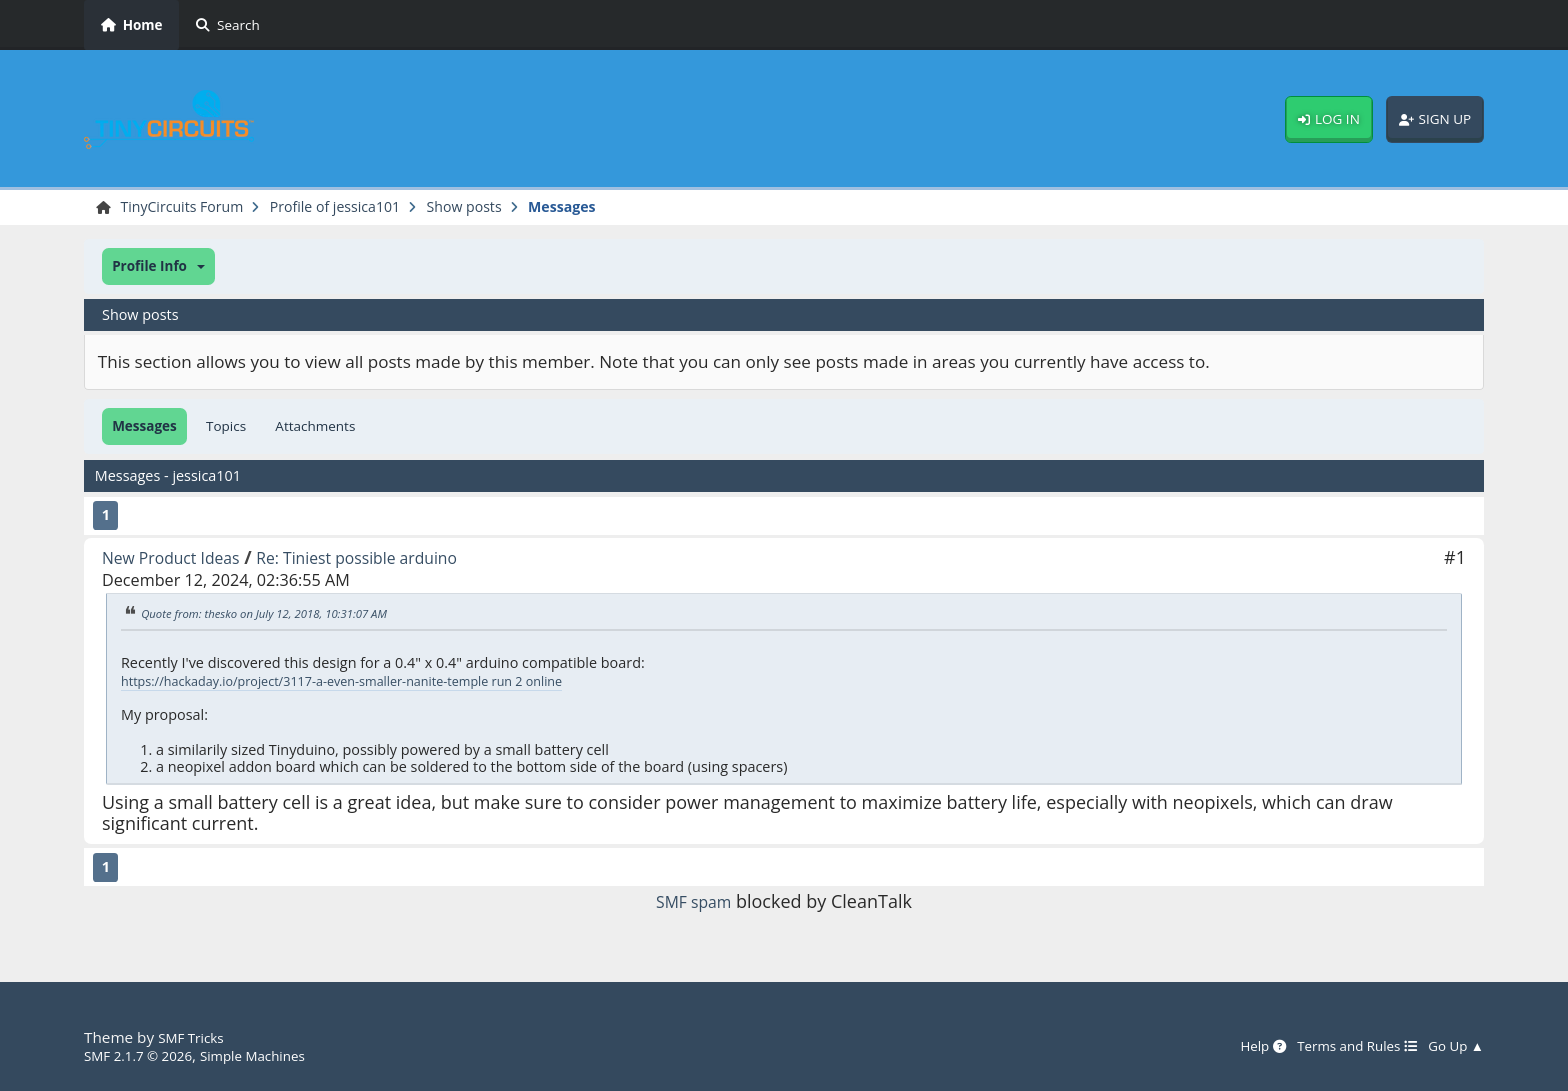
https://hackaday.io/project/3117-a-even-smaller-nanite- (308, 683)
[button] (158, 269)
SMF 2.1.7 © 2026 (146, 1055)
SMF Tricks (195, 1037)
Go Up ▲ (1452, 1046)
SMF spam (694, 904)
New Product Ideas (181, 560)
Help (1234, 1046)
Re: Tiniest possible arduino (392, 560)
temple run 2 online (561, 683)
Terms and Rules (1339, 1046)
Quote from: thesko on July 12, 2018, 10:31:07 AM (282, 616)
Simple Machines (276, 1055)
